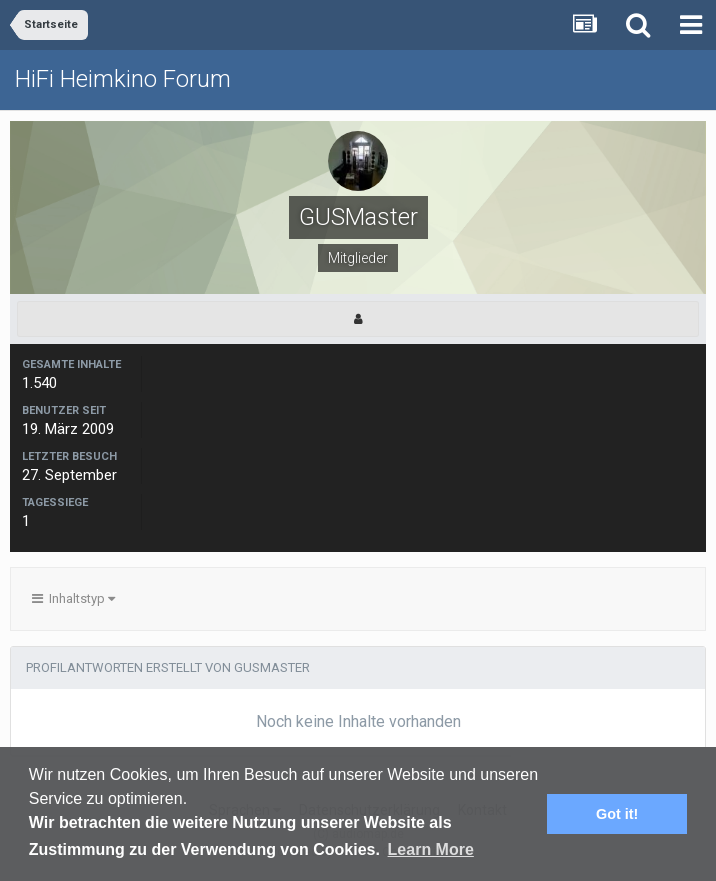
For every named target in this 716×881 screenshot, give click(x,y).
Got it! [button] (617, 814)
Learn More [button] (431, 849)
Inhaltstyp (73, 598)
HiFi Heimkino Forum (123, 79)
